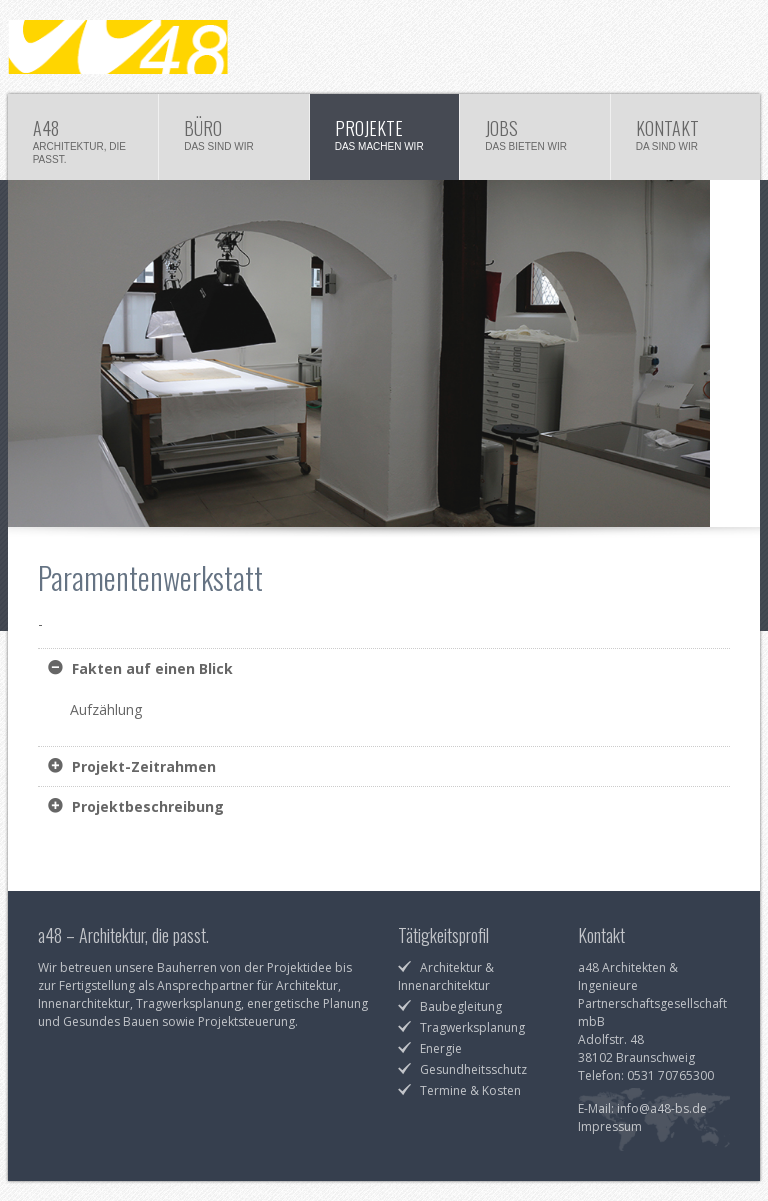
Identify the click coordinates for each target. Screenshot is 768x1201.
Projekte (385, 140)
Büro (234, 140)
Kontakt (686, 140)
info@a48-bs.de (662, 1108)
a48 (83, 140)
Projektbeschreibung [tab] (146, 806)
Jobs (535, 140)
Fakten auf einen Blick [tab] (150, 668)
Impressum (610, 1126)
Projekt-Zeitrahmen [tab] (142, 766)
